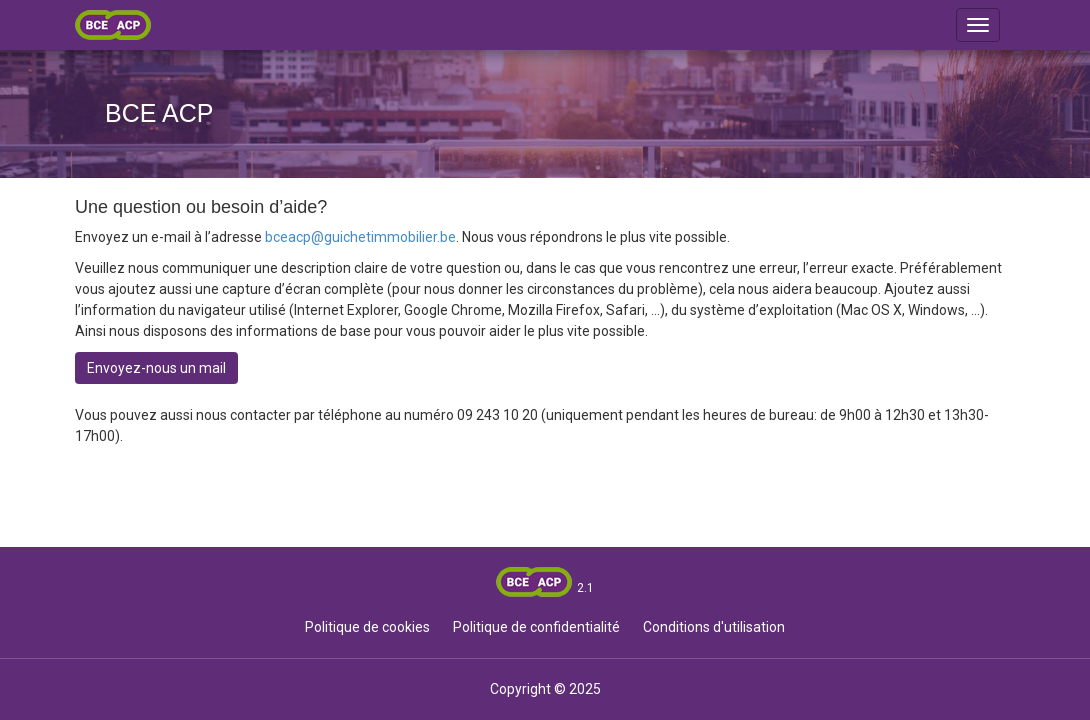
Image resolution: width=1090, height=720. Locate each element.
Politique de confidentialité (536, 627)
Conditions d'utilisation (714, 627)
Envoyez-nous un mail (156, 368)
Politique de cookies (367, 627)
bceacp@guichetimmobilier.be (360, 237)
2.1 (585, 588)
